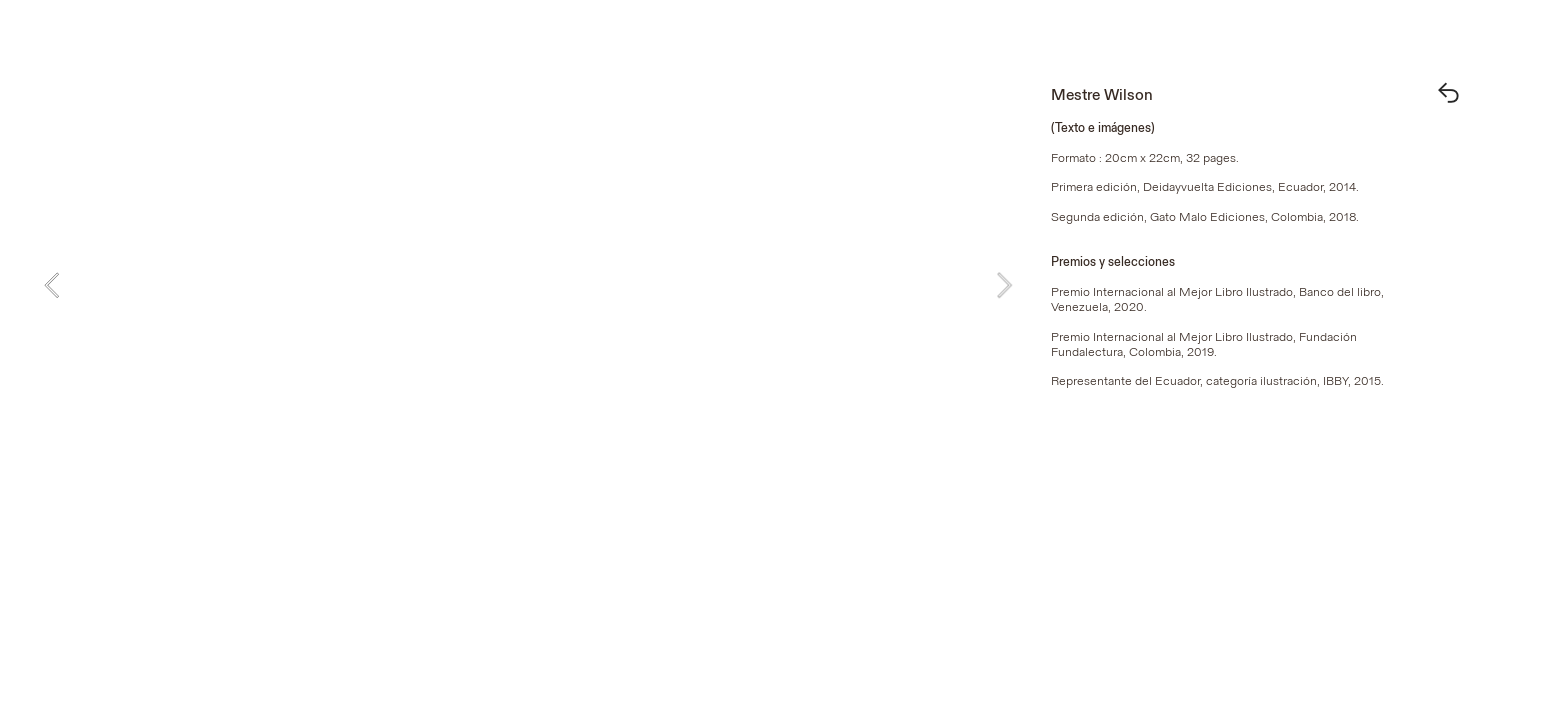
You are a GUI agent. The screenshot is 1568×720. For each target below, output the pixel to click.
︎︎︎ (1448, 95)
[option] (528, 285)
